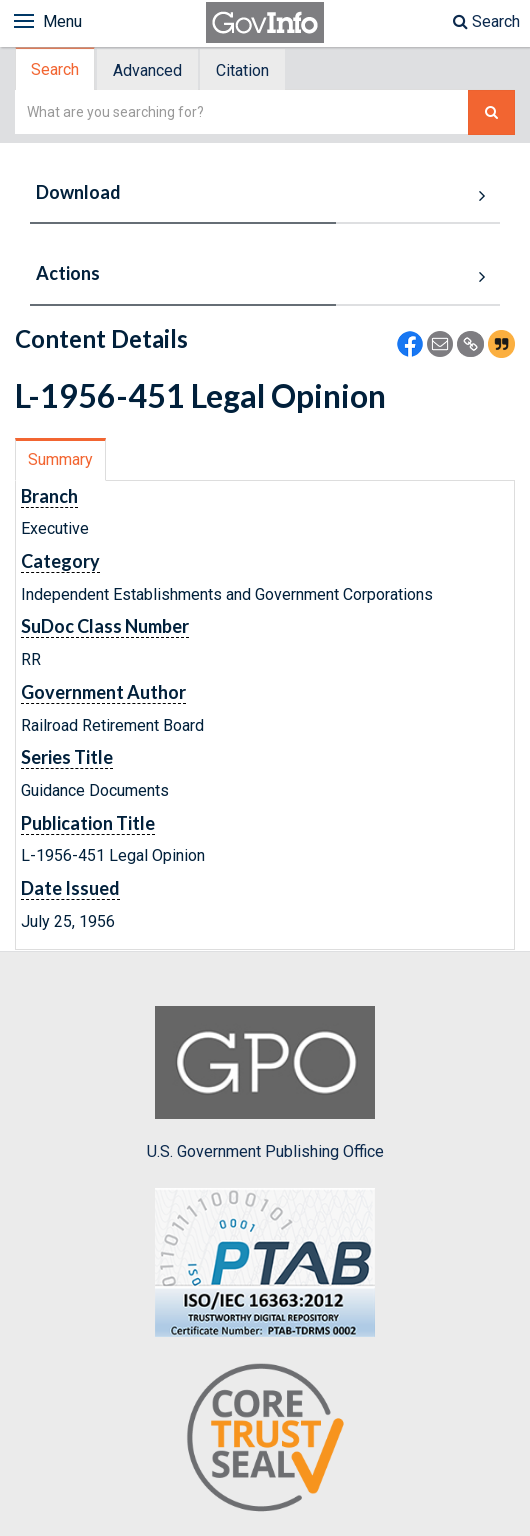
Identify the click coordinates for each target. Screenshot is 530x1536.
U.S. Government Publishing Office (265, 1083)
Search (486, 21)
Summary (60, 459)
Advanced (147, 70)
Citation (242, 70)
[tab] (56, 69)
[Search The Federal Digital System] (491, 112)
